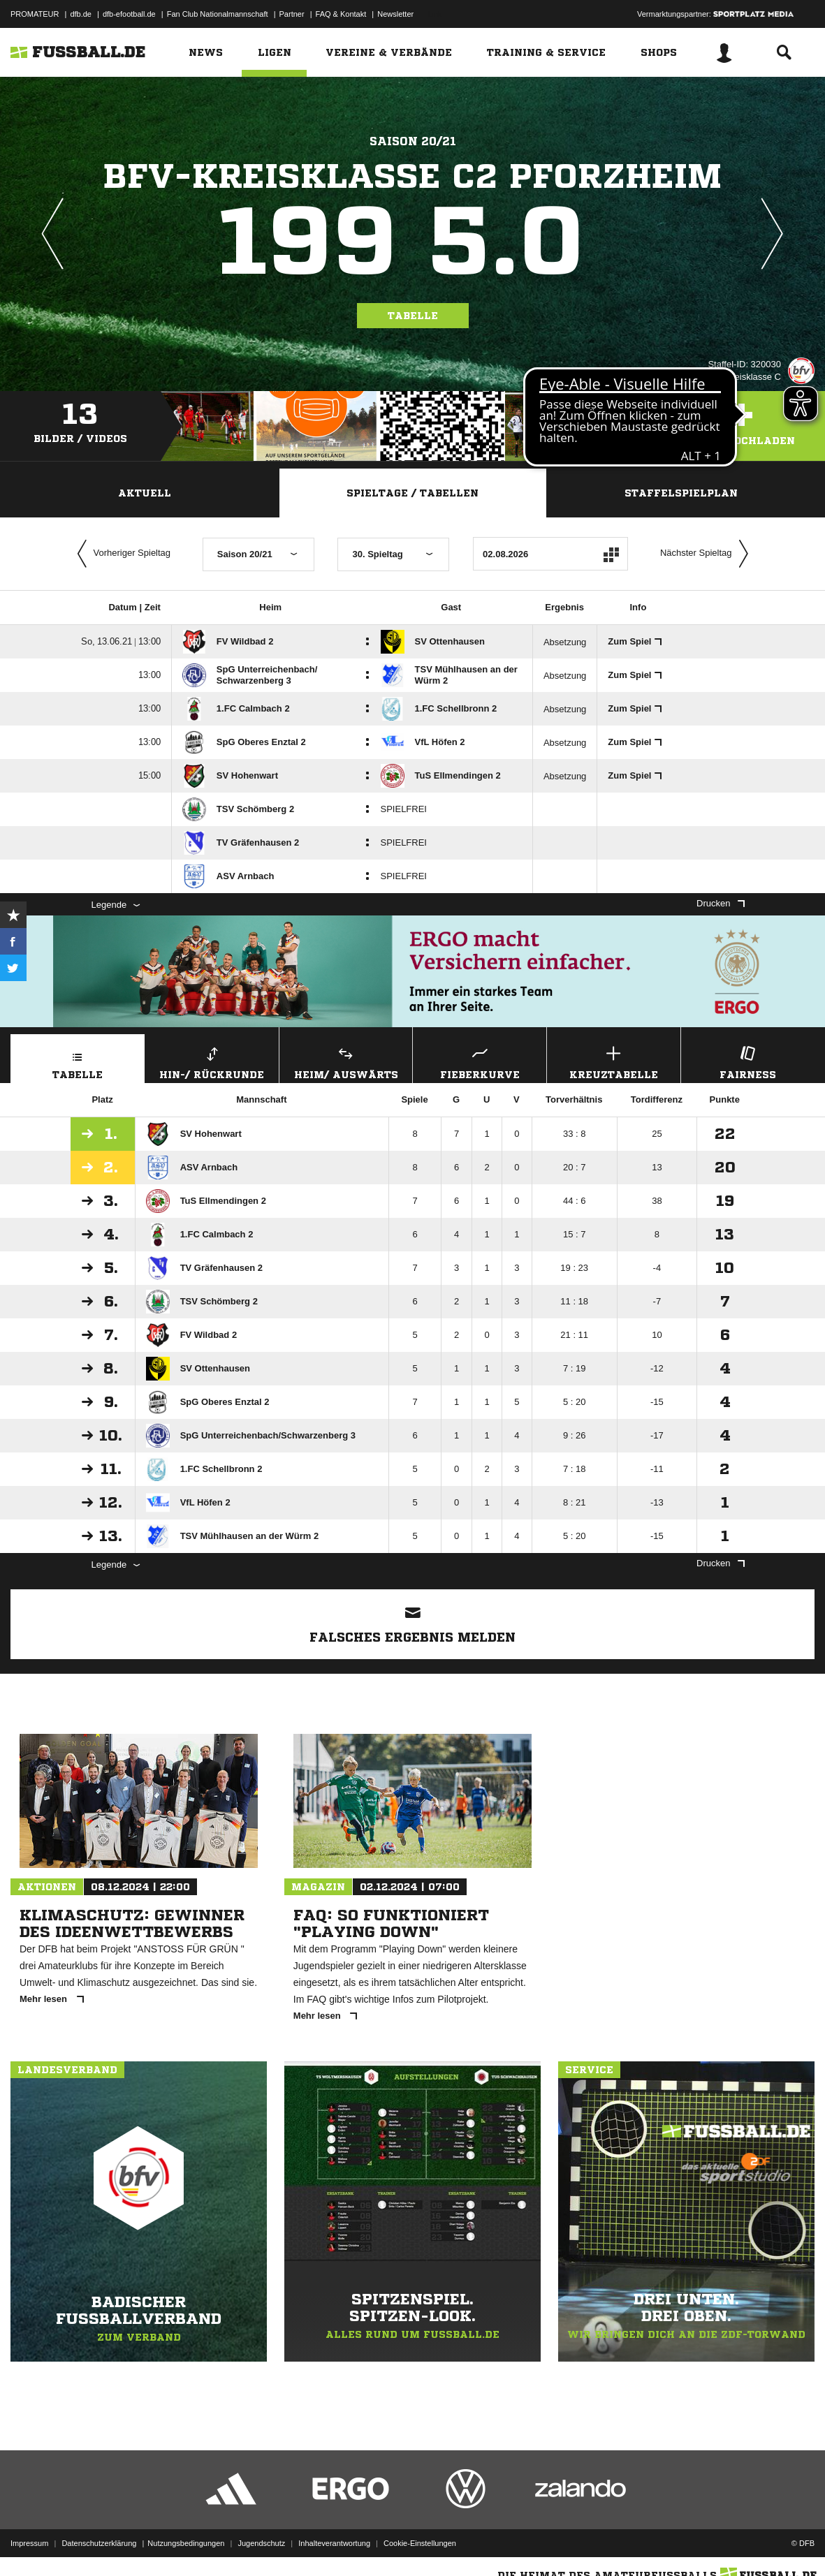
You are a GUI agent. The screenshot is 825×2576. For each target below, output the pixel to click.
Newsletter (395, 14)
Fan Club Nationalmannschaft (217, 14)
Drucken (720, 903)
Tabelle (413, 316)
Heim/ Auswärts (346, 1061)
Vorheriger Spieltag (121, 553)
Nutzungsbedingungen (185, 2543)
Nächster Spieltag (707, 553)
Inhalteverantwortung (334, 2543)
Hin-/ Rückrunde (212, 1061)
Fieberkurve (479, 1061)
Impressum (29, 2543)
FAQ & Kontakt (341, 14)
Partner (292, 14)
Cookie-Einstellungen (420, 2543)
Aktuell (144, 493)
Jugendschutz (261, 2543)
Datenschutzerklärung (98, 2543)
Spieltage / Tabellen (412, 493)
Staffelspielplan (681, 493)
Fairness (748, 1061)
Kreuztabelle (613, 1061)
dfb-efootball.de (129, 14)
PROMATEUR (34, 14)
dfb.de (81, 14)
